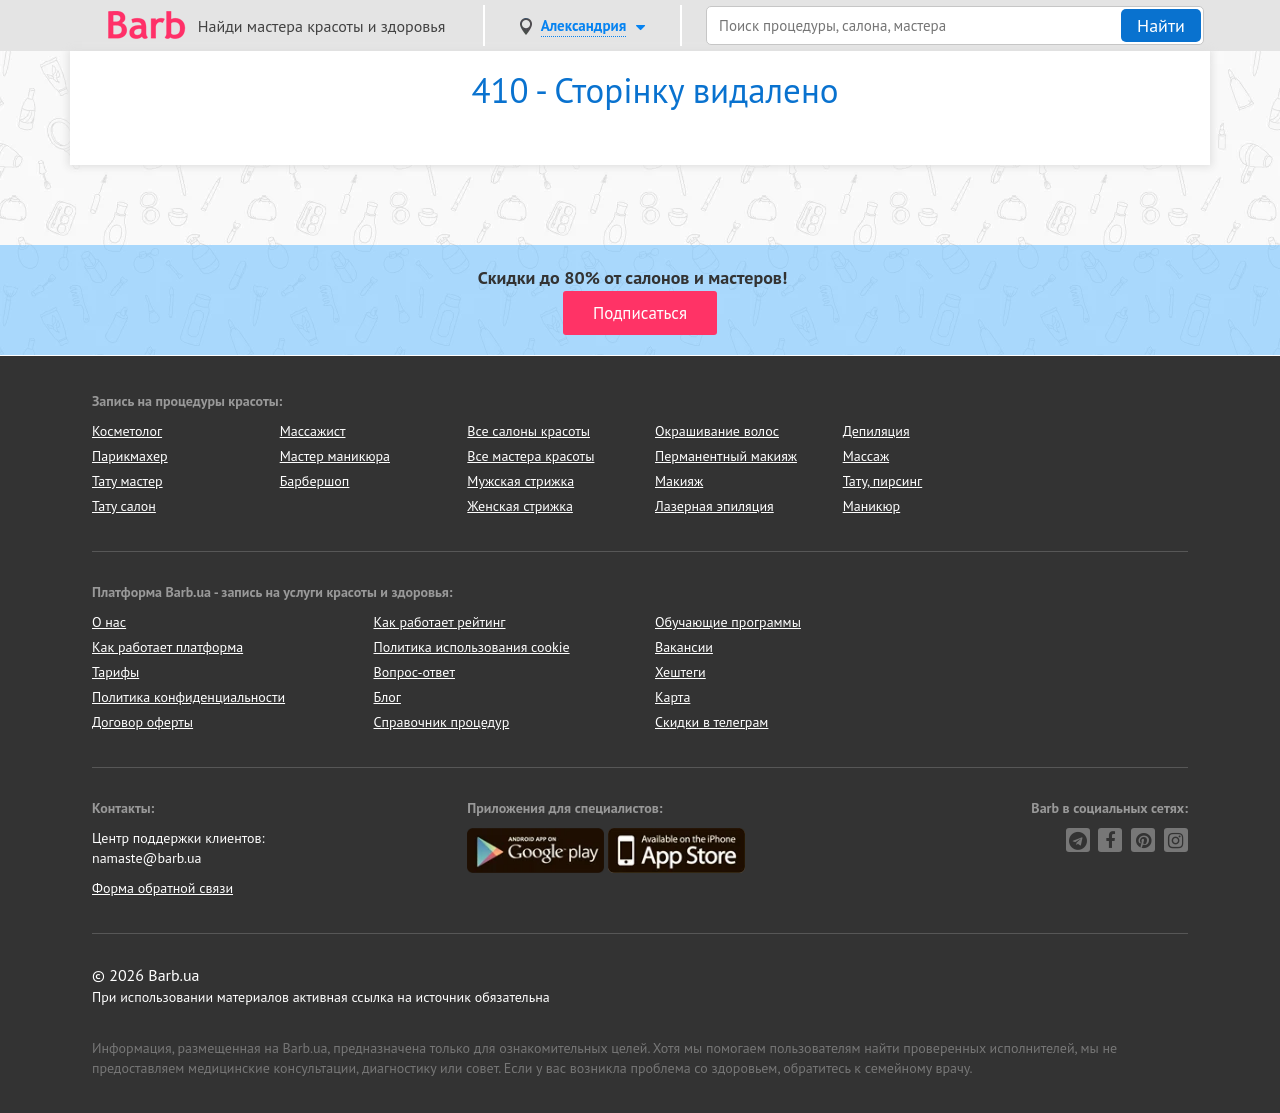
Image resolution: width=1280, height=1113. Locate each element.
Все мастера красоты (530, 456)
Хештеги (680, 672)
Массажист (313, 431)
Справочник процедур (442, 722)
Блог (387, 697)
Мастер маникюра (335, 456)
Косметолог (127, 431)
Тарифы (115, 672)
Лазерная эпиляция (714, 506)
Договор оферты (142, 722)
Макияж (679, 481)
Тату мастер (127, 481)
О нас (109, 622)
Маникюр (872, 506)
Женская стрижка (520, 506)
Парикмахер (130, 456)
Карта (672, 697)
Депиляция (876, 431)
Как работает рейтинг (440, 622)
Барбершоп (315, 481)
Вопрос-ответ (414, 672)
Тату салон (124, 506)
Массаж (866, 456)
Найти (1161, 25)
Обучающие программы (728, 622)
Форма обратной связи (162, 888)
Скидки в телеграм (711, 722)
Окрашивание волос (717, 431)
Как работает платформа (167, 647)
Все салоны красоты (528, 431)
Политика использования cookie (472, 647)
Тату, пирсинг (883, 481)
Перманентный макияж (726, 456)
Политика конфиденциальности (188, 697)
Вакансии (684, 647)
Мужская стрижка (520, 481)
